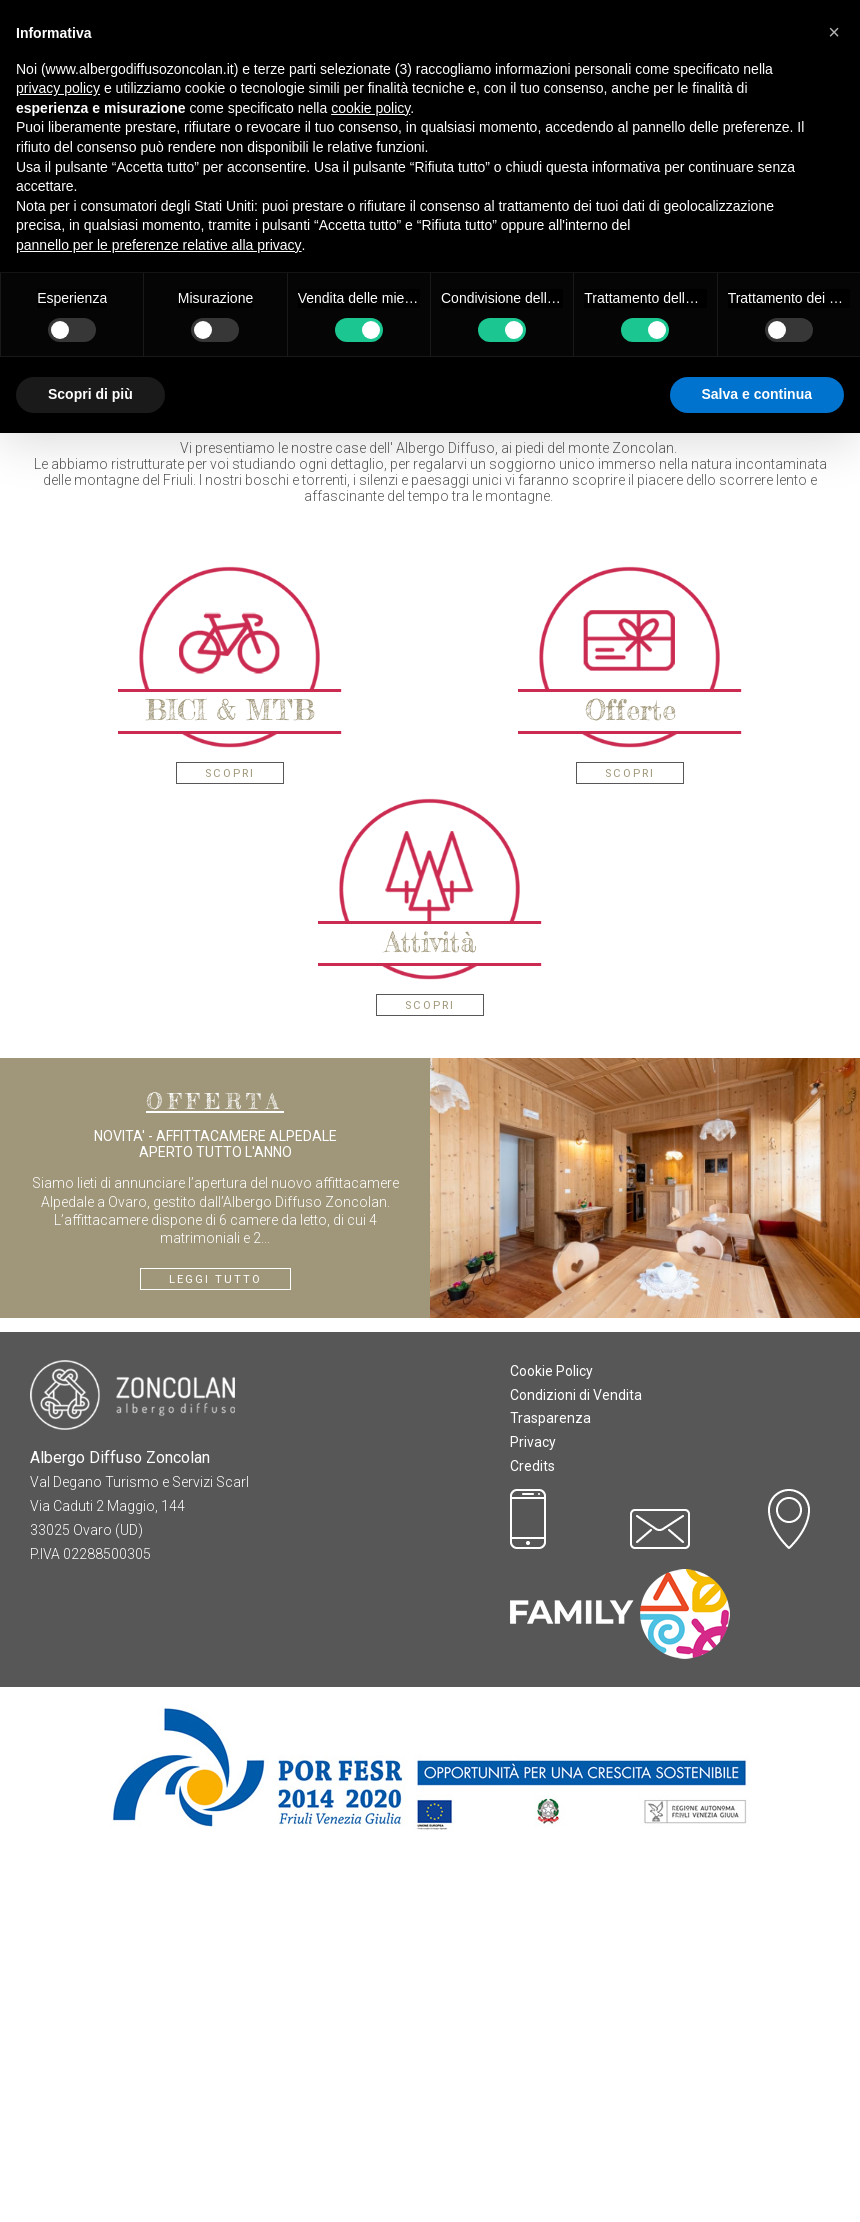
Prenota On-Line (430, 690)
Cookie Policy (551, 1741)
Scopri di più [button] (90, 394)
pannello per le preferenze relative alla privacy (159, 245)
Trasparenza (550, 1788)
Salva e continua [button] (757, 394)
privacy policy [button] (58, 88)
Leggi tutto (215, 1649)
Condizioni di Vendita (576, 1765)
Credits (532, 1836)
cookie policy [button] (370, 108)
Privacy (533, 1812)
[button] (834, 32)
